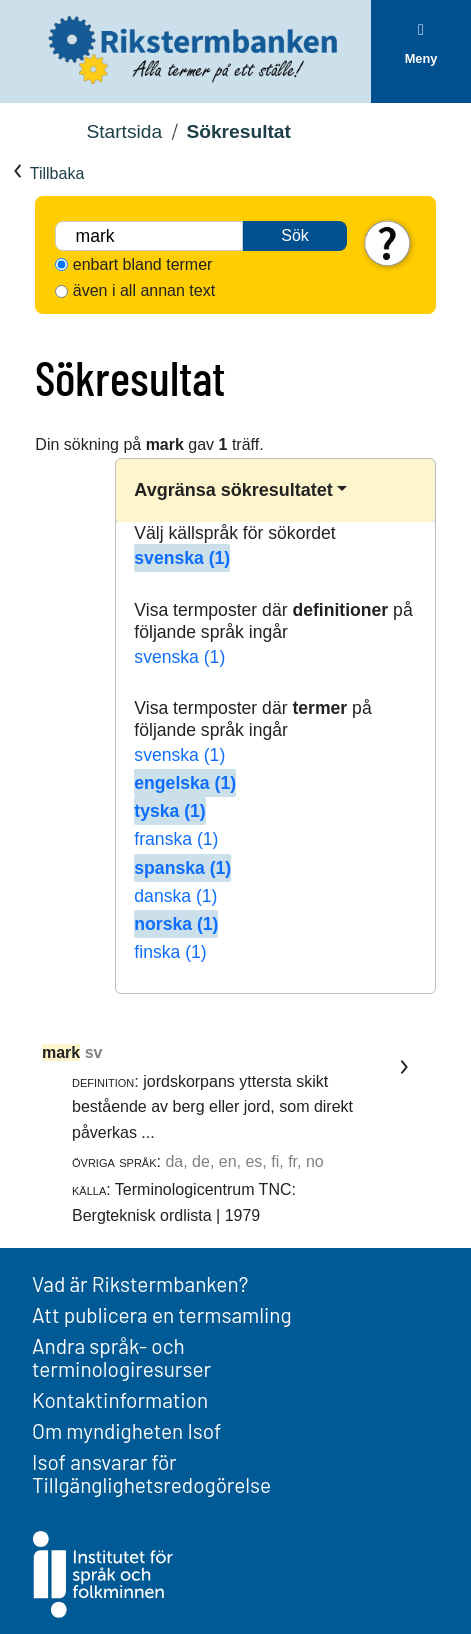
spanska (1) (182, 868)
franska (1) (176, 839)
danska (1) (175, 896)
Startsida (124, 131)
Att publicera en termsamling (162, 1314)
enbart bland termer (143, 264)
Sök (295, 235)
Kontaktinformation (120, 1399)
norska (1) (176, 924)
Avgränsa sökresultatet (233, 490)
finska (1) (170, 952)
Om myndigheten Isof (126, 1430)
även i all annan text (144, 290)
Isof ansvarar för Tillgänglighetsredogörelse (151, 1473)
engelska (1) (185, 783)
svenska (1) (182, 558)
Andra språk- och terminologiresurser (121, 1357)
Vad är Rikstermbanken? (140, 1283)
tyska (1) (169, 811)
